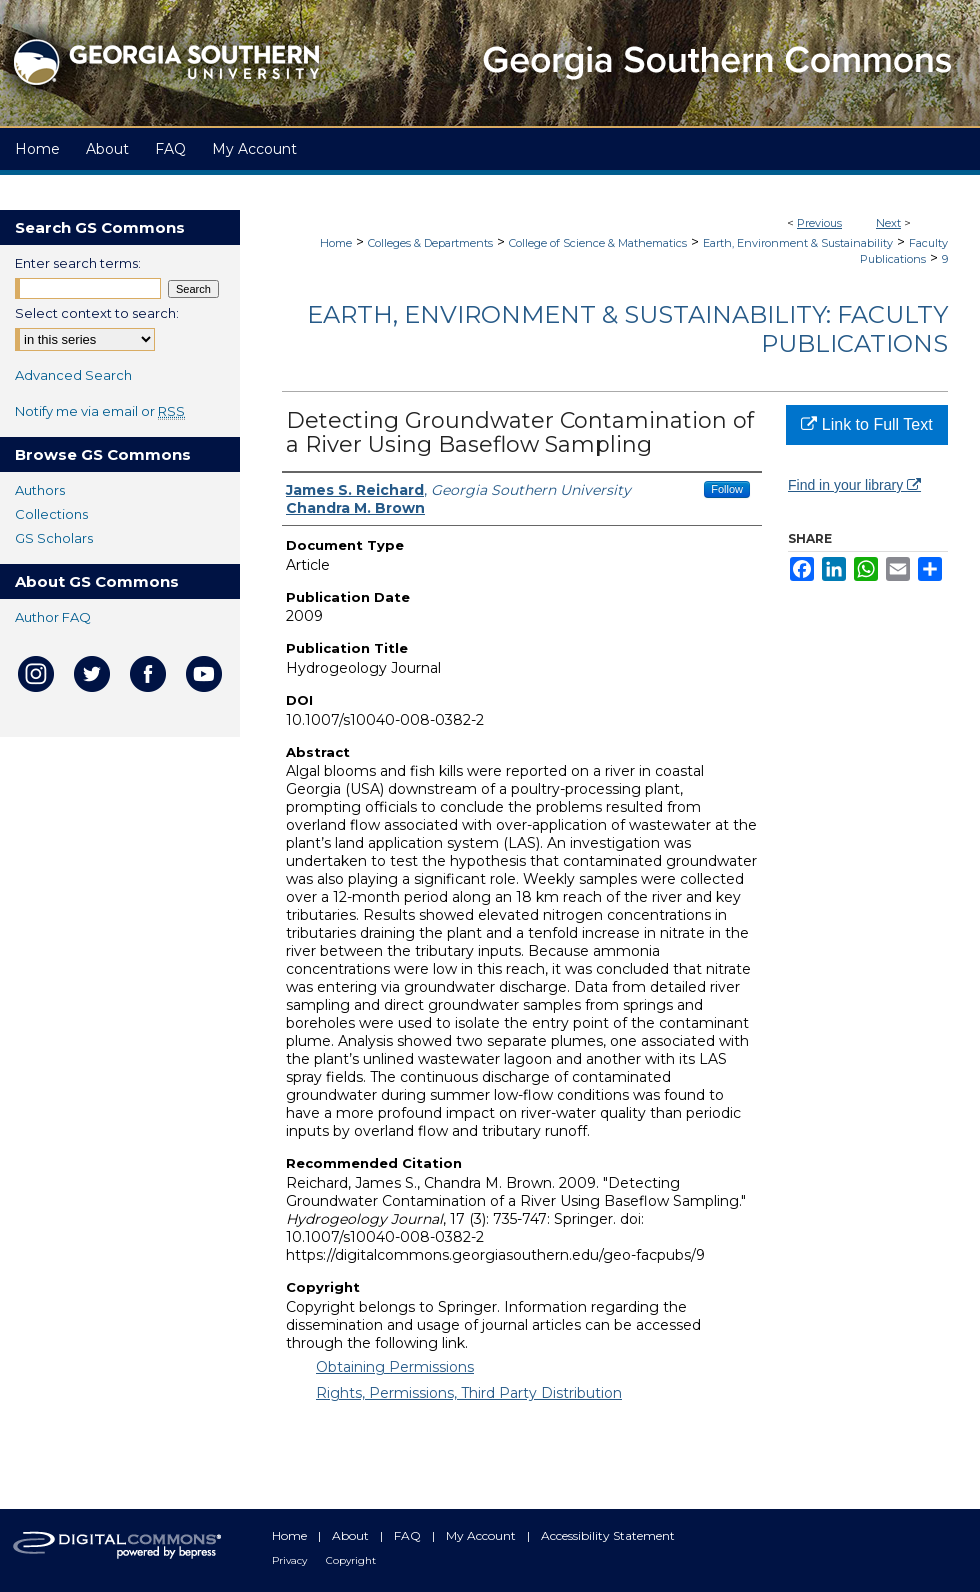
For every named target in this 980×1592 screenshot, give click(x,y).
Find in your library (854, 485)
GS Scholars (54, 538)
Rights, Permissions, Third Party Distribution (469, 1393)
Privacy (291, 1560)
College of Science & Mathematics (598, 243)
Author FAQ (53, 617)
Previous (819, 223)
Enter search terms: (78, 263)
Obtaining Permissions (395, 1367)
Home (336, 243)
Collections (51, 514)
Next (888, 223)
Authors (40, 490)
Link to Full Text (866, 424)
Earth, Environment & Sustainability (798, 243)
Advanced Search (73, 375)
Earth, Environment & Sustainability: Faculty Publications (627, 329)
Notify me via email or (100, 411)
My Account (482, 1535)
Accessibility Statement (608, 1535)
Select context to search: (97, 313)
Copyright (351, 1560)
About (352, 1535)
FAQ (409, 1535)
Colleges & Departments (430, 243)
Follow (727, 489)
